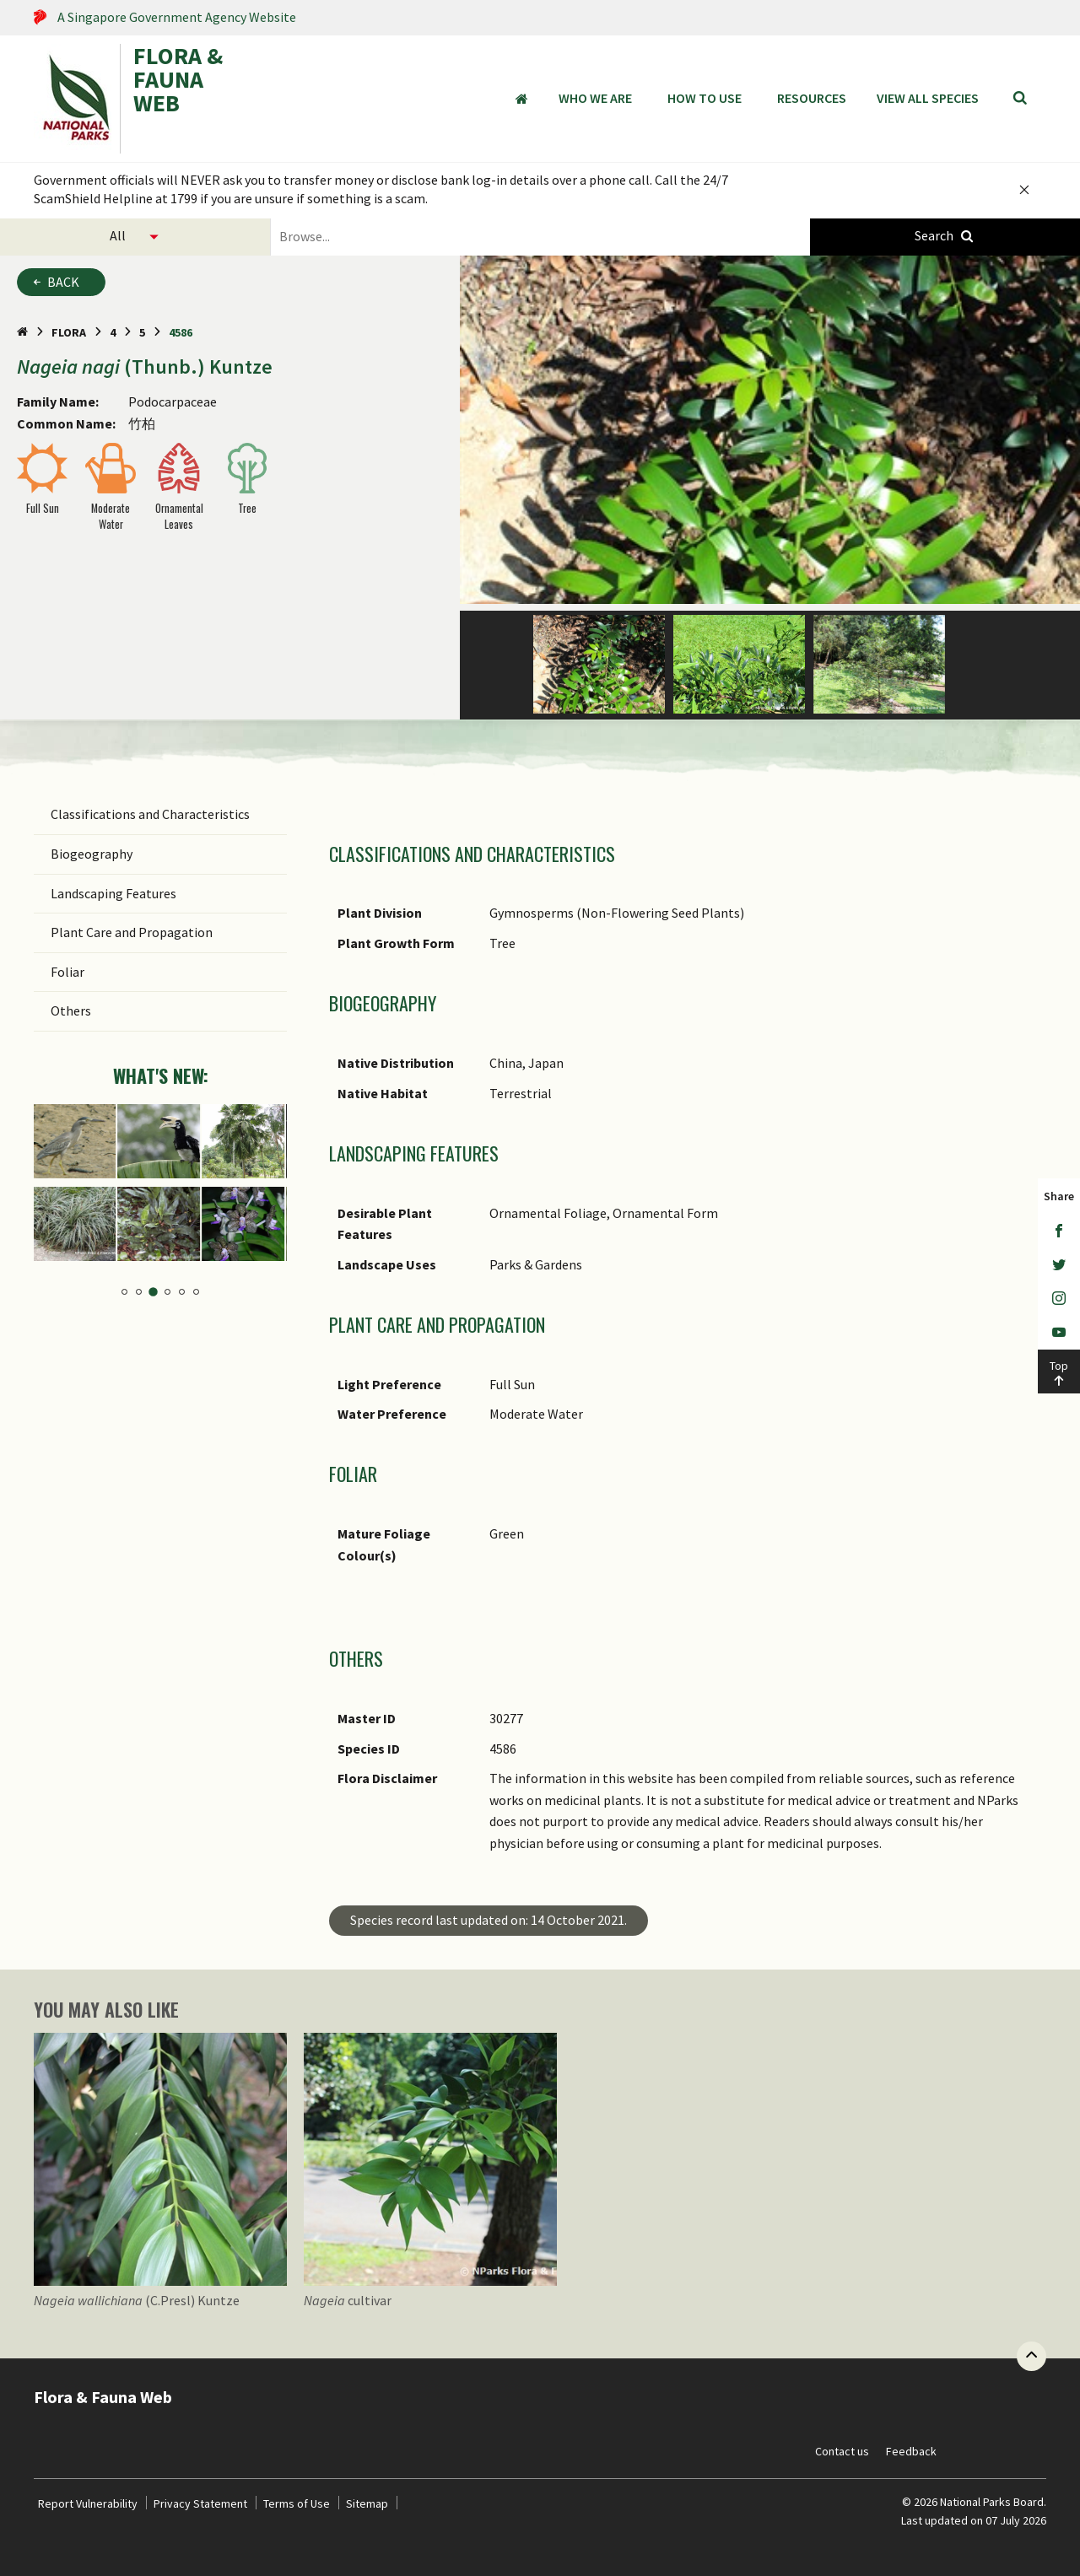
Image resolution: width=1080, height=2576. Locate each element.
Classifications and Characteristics (150, 814)
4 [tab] (167, 1292)
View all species (928, 97)
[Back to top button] (1031, 2356)
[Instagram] (1059, 1299)
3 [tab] (153, 1292)
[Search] (1020, 99)
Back (63, 281)
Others (71, 1010)
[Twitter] (1059, 1265)
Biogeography (91, 853)
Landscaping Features (113, 893)
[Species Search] (945, 237)
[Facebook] (1059, 1231)
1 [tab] (124, 1292)
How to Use (704, 97)
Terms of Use (296, 2503)
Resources (811, 97)
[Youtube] (1059, 1333)
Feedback (911, 2451)
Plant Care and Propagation (132, 932)
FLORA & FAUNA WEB (178, 81)
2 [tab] (138, 1292)
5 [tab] (182, 1292)
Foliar (67, 971)
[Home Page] (22, 332)
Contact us (842, 2451)
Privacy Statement (200, 2503)
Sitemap (367, 2503)
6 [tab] (196, 1292)
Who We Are (595, 97)
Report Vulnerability (88, 2503)
